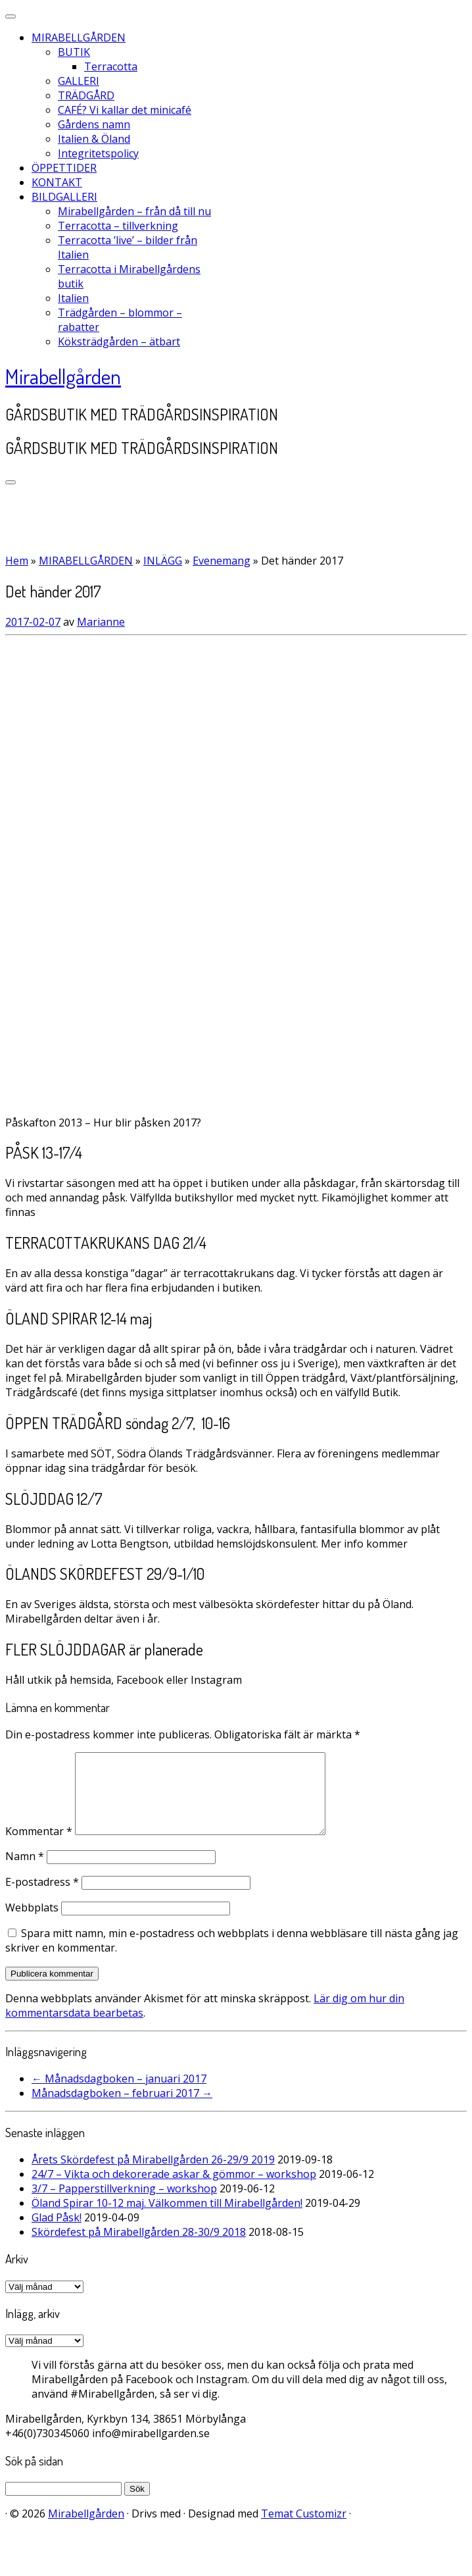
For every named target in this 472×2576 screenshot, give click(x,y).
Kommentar (38, 1847)
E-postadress (42, 1897)
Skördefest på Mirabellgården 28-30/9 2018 (139, 2247)
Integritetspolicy (98, 153)
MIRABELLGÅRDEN (79, 37)
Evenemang (221, 560)
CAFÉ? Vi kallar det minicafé (124, 110)
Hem (16, 560)
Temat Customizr (303, 2529)
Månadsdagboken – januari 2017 (119, 2094)
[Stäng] (10, 16)
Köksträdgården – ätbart (119, 341)
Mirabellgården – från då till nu (134, 211)
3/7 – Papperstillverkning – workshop (124, 2204)
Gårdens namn (94, 124)
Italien (73, 298)
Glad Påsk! (57, 2233)
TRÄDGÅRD (86, 95)
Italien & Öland (94, 139)
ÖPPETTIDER (64, 168)
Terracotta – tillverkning (118, 225)
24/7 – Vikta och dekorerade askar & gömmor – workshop (174, 2190)
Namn (24, 1872)
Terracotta (110, 66)
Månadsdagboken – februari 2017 (122, 2109)
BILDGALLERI (64, 196)
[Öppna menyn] (10, 482)
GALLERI (78, 81)
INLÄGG (162, 560)
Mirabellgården (63, 376)
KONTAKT (57, 182)
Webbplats (32, 1923)
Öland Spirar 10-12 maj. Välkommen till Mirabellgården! (167, 2218)
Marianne (101, 622)
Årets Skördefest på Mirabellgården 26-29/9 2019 (153, 2175)
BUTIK (74, 52)
